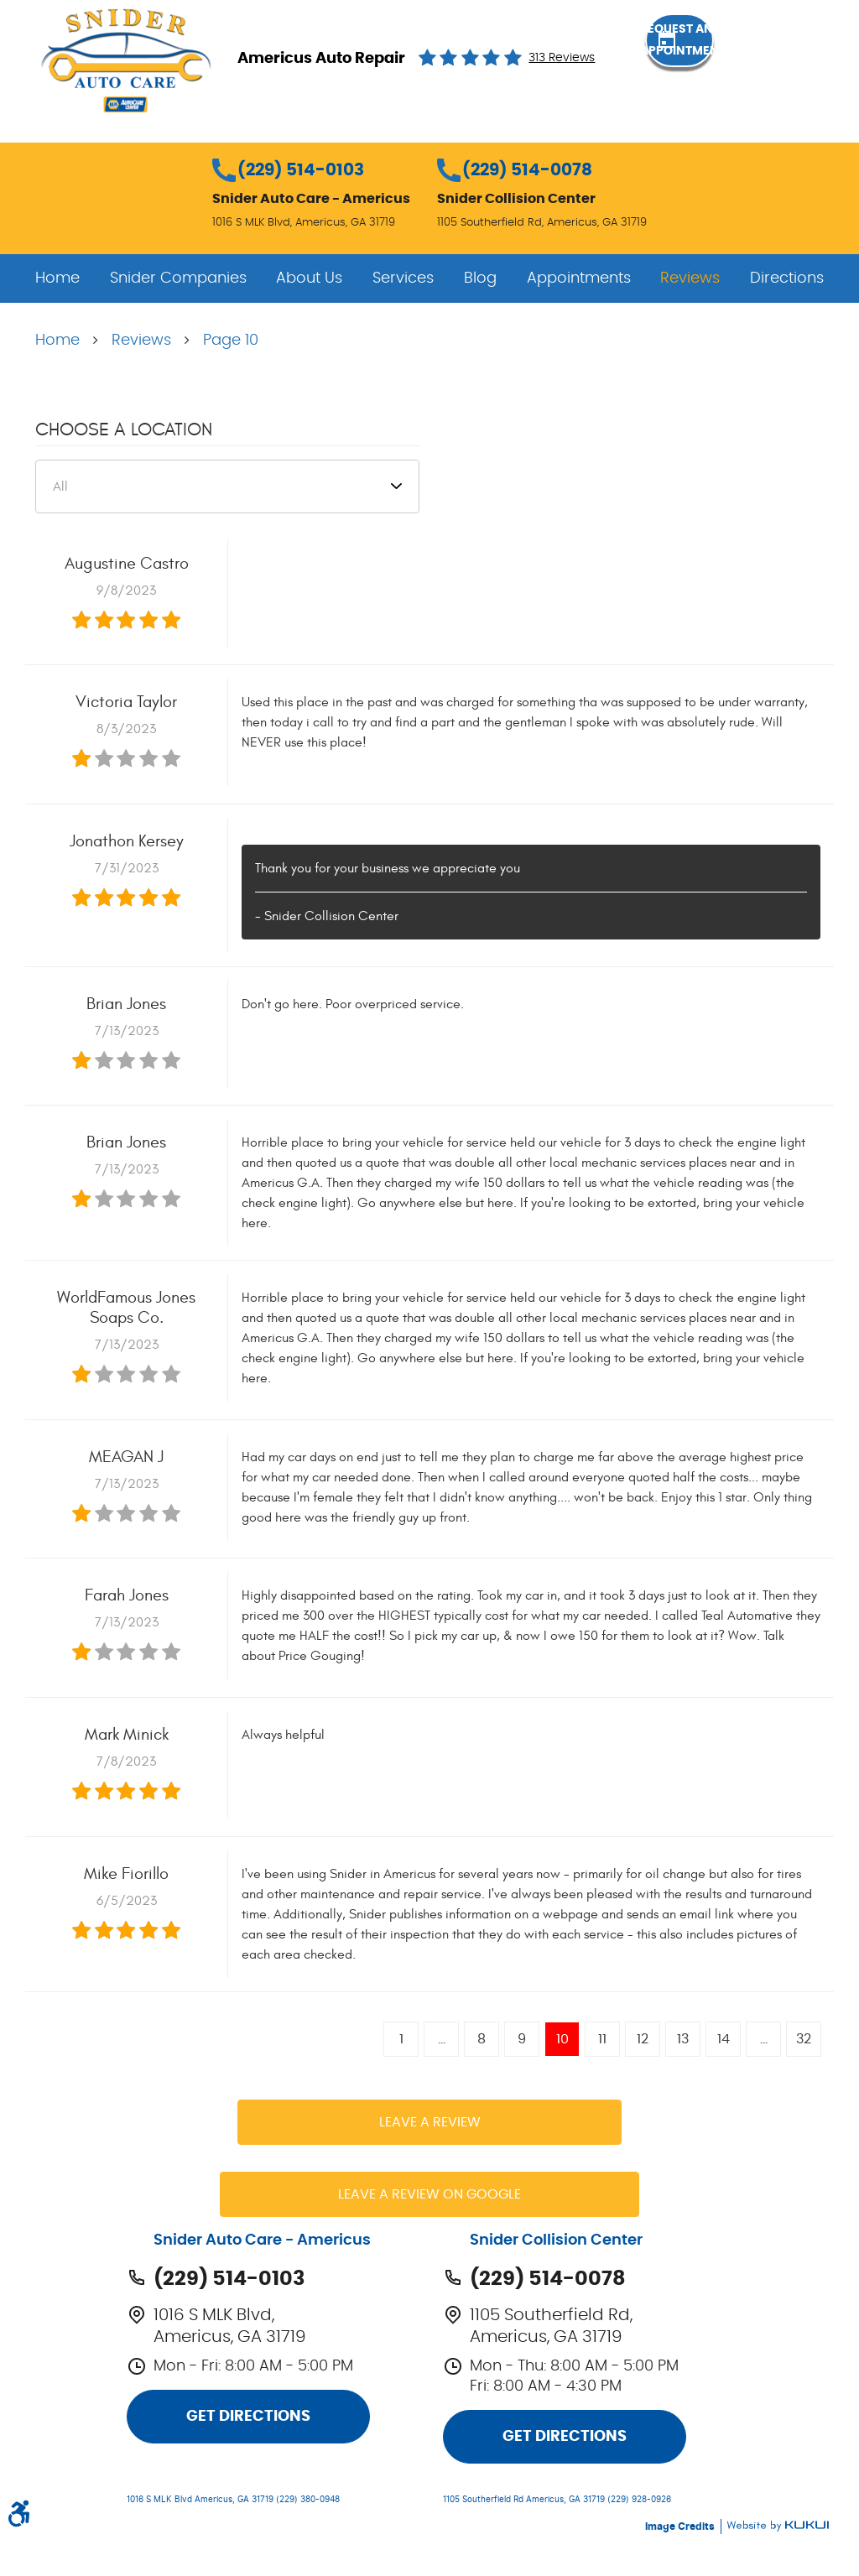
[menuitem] (57, 278)
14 (723, 2039)
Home (57, 278)
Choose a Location (123, 429)
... (441, 2039)
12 (642, 2039)
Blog (480, 278)
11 (602, 2039)
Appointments (579, 278)
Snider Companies (178, 278)
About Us (309, 278)
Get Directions (248, 2416)
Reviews (690, 278)
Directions (787, 278)
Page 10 (230, 340)
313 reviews (561, 58)
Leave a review (430, 2122)
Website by (777, 2526)
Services (403, 278)
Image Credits (681, 2526)
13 (683, 2039)
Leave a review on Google (429, 2194)
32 (803, 2039)
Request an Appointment (736, 57)
